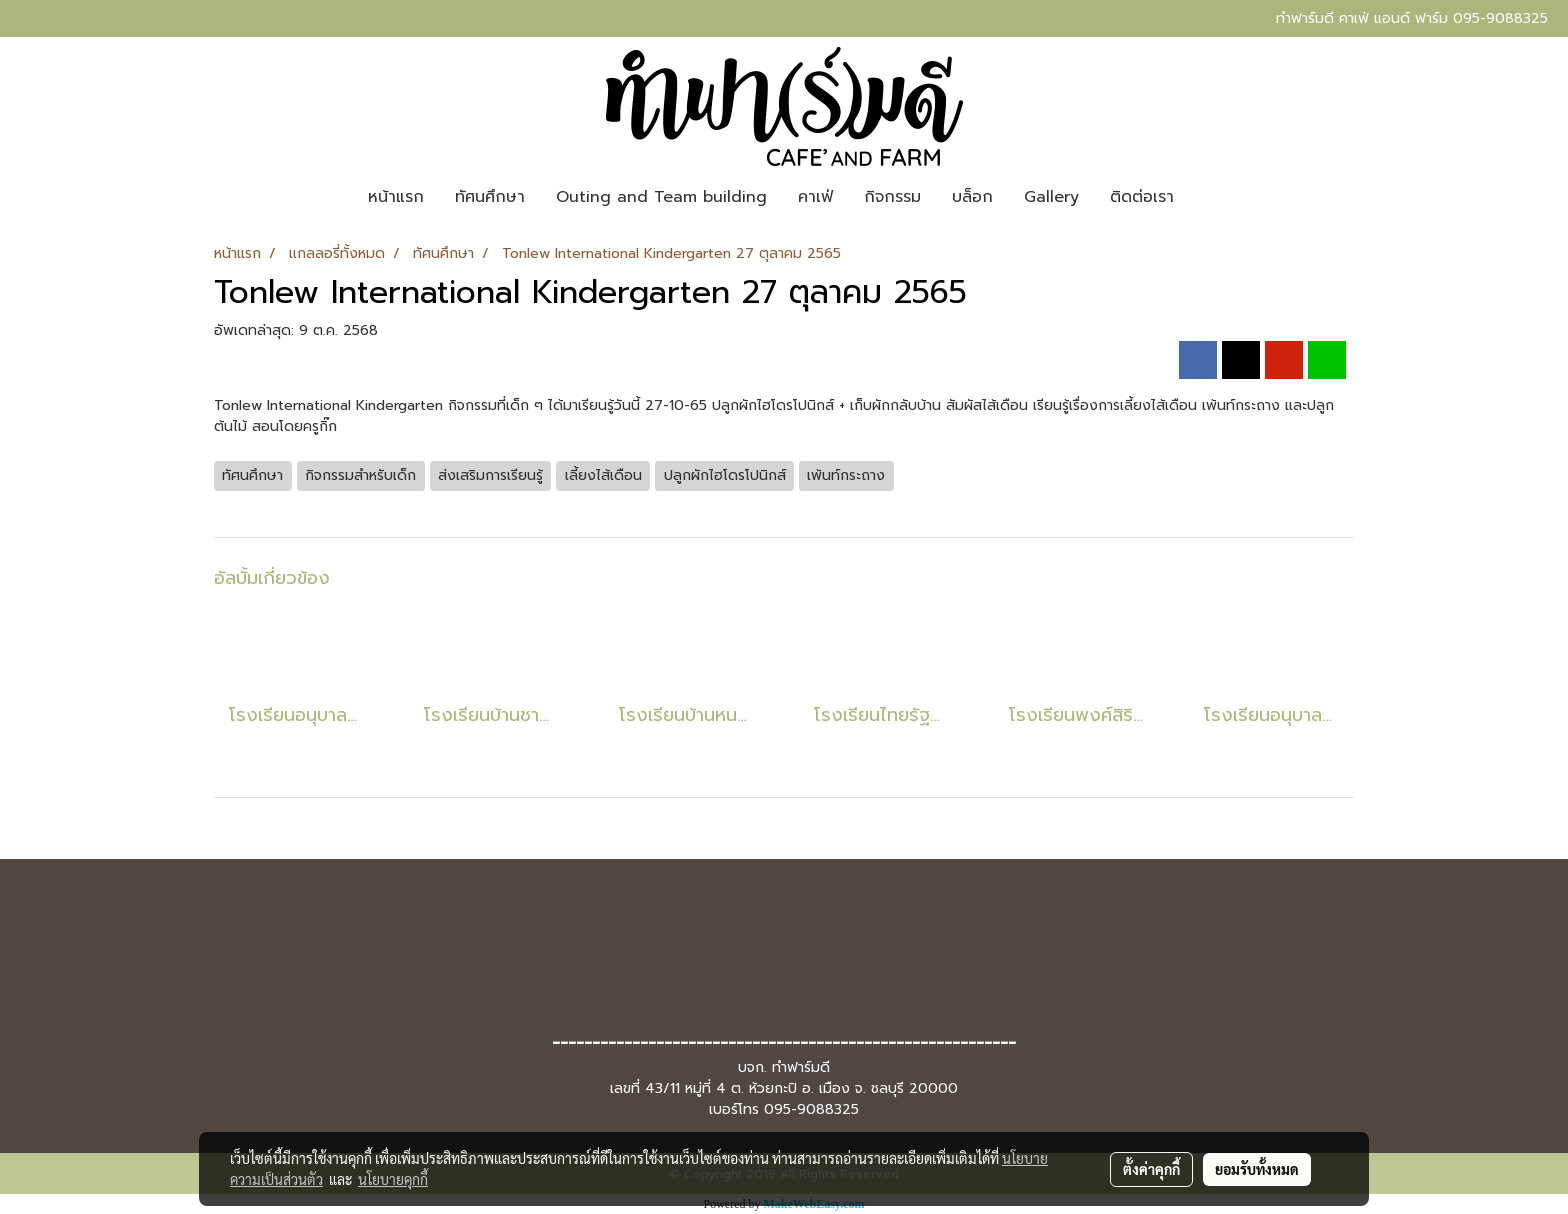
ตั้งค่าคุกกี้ (1151, 1169)
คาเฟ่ (815, 197)
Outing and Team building (661, 197)
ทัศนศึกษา (490, 197)
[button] (1207, 197)
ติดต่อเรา (1142, 197)
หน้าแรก (396, 197)
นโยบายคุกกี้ (393, 1179)
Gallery (1051, 197)
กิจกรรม (892, 197)
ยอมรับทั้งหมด (1257, 1169)
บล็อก (972, 197)
